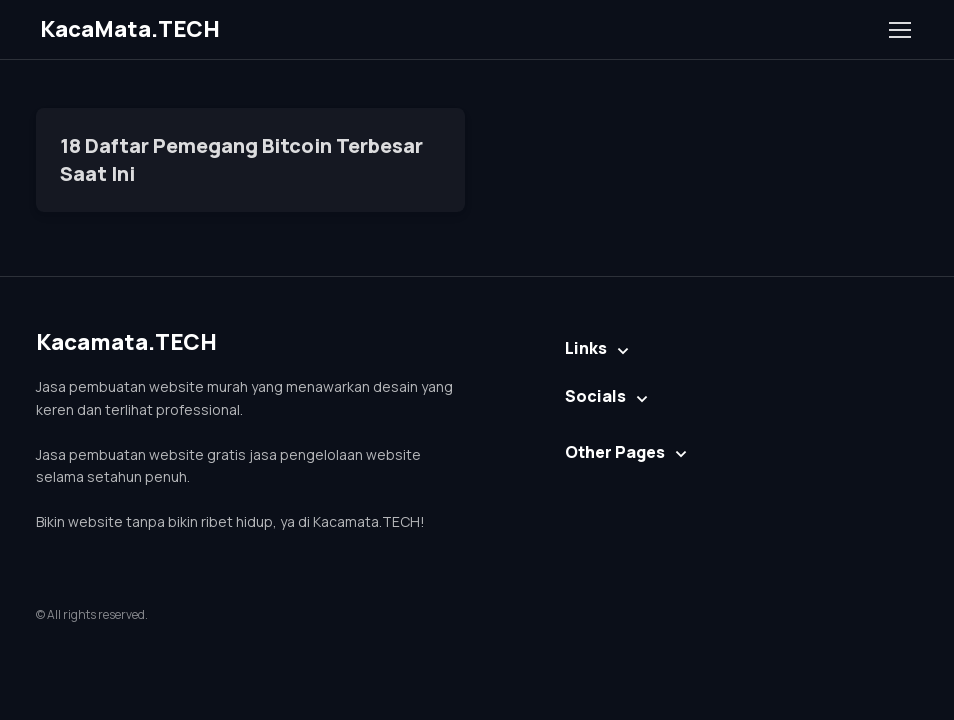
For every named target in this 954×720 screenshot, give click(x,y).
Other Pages (615, 452)
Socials (595, 396)
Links (586, 348)
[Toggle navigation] (899, 30)
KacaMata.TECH (130, 29)
